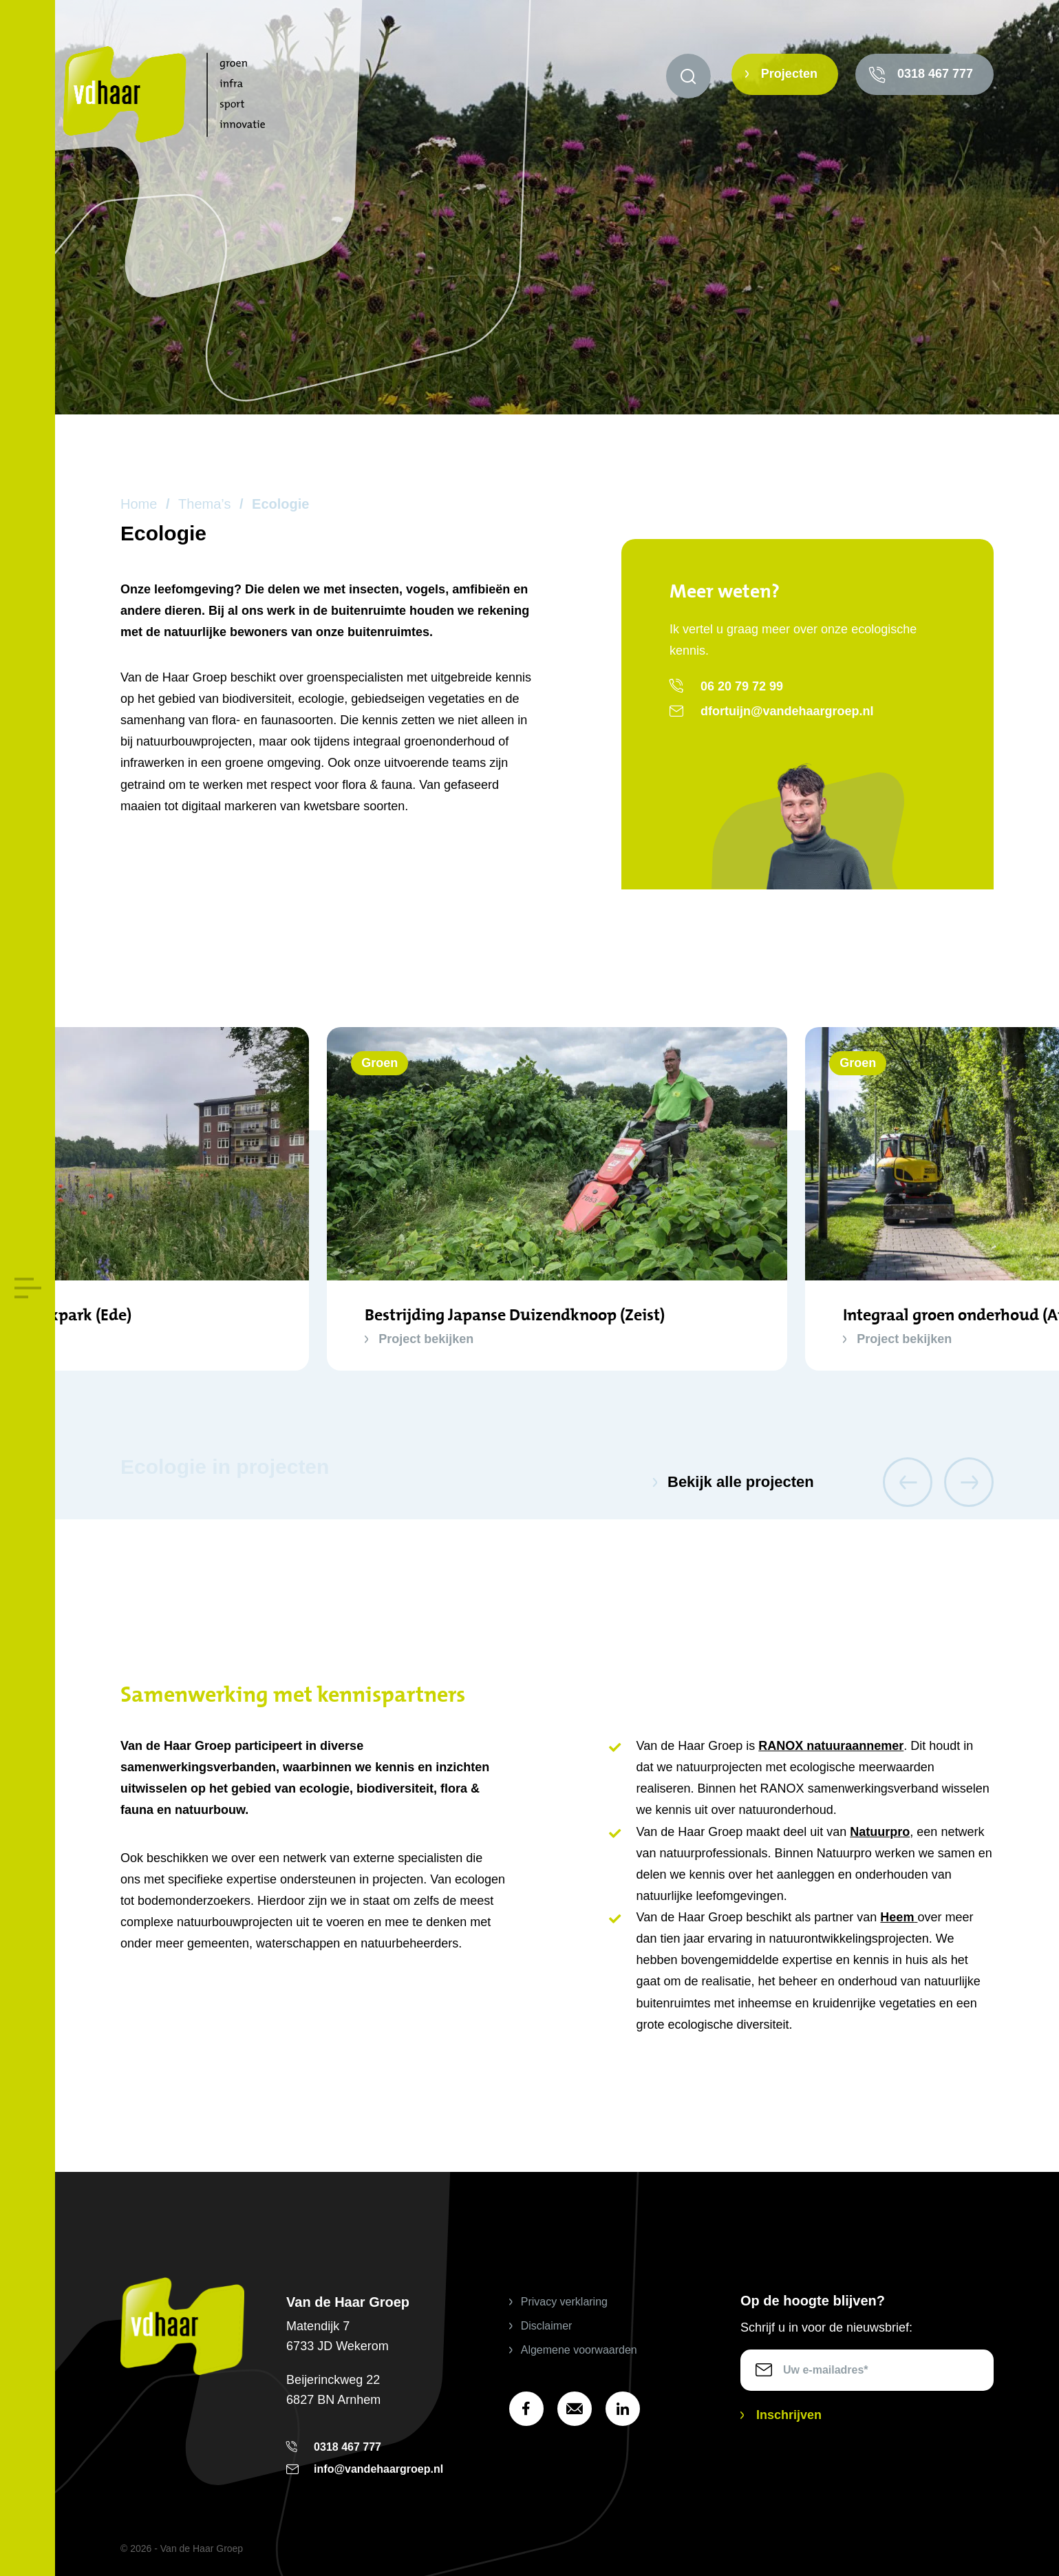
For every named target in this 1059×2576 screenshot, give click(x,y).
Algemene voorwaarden (579, 2350)
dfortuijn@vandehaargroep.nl (787, 711)
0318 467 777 (935, 74)
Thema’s (204, 503)
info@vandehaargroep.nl (378, 2469)
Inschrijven (789, 2415)
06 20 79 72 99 (741, 686)
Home (138, 503)
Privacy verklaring (564, 2302)
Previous (907, 1482)
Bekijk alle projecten (740, 1481)
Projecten (789, 74)
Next (969, 1482)
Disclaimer (547, 2326)
